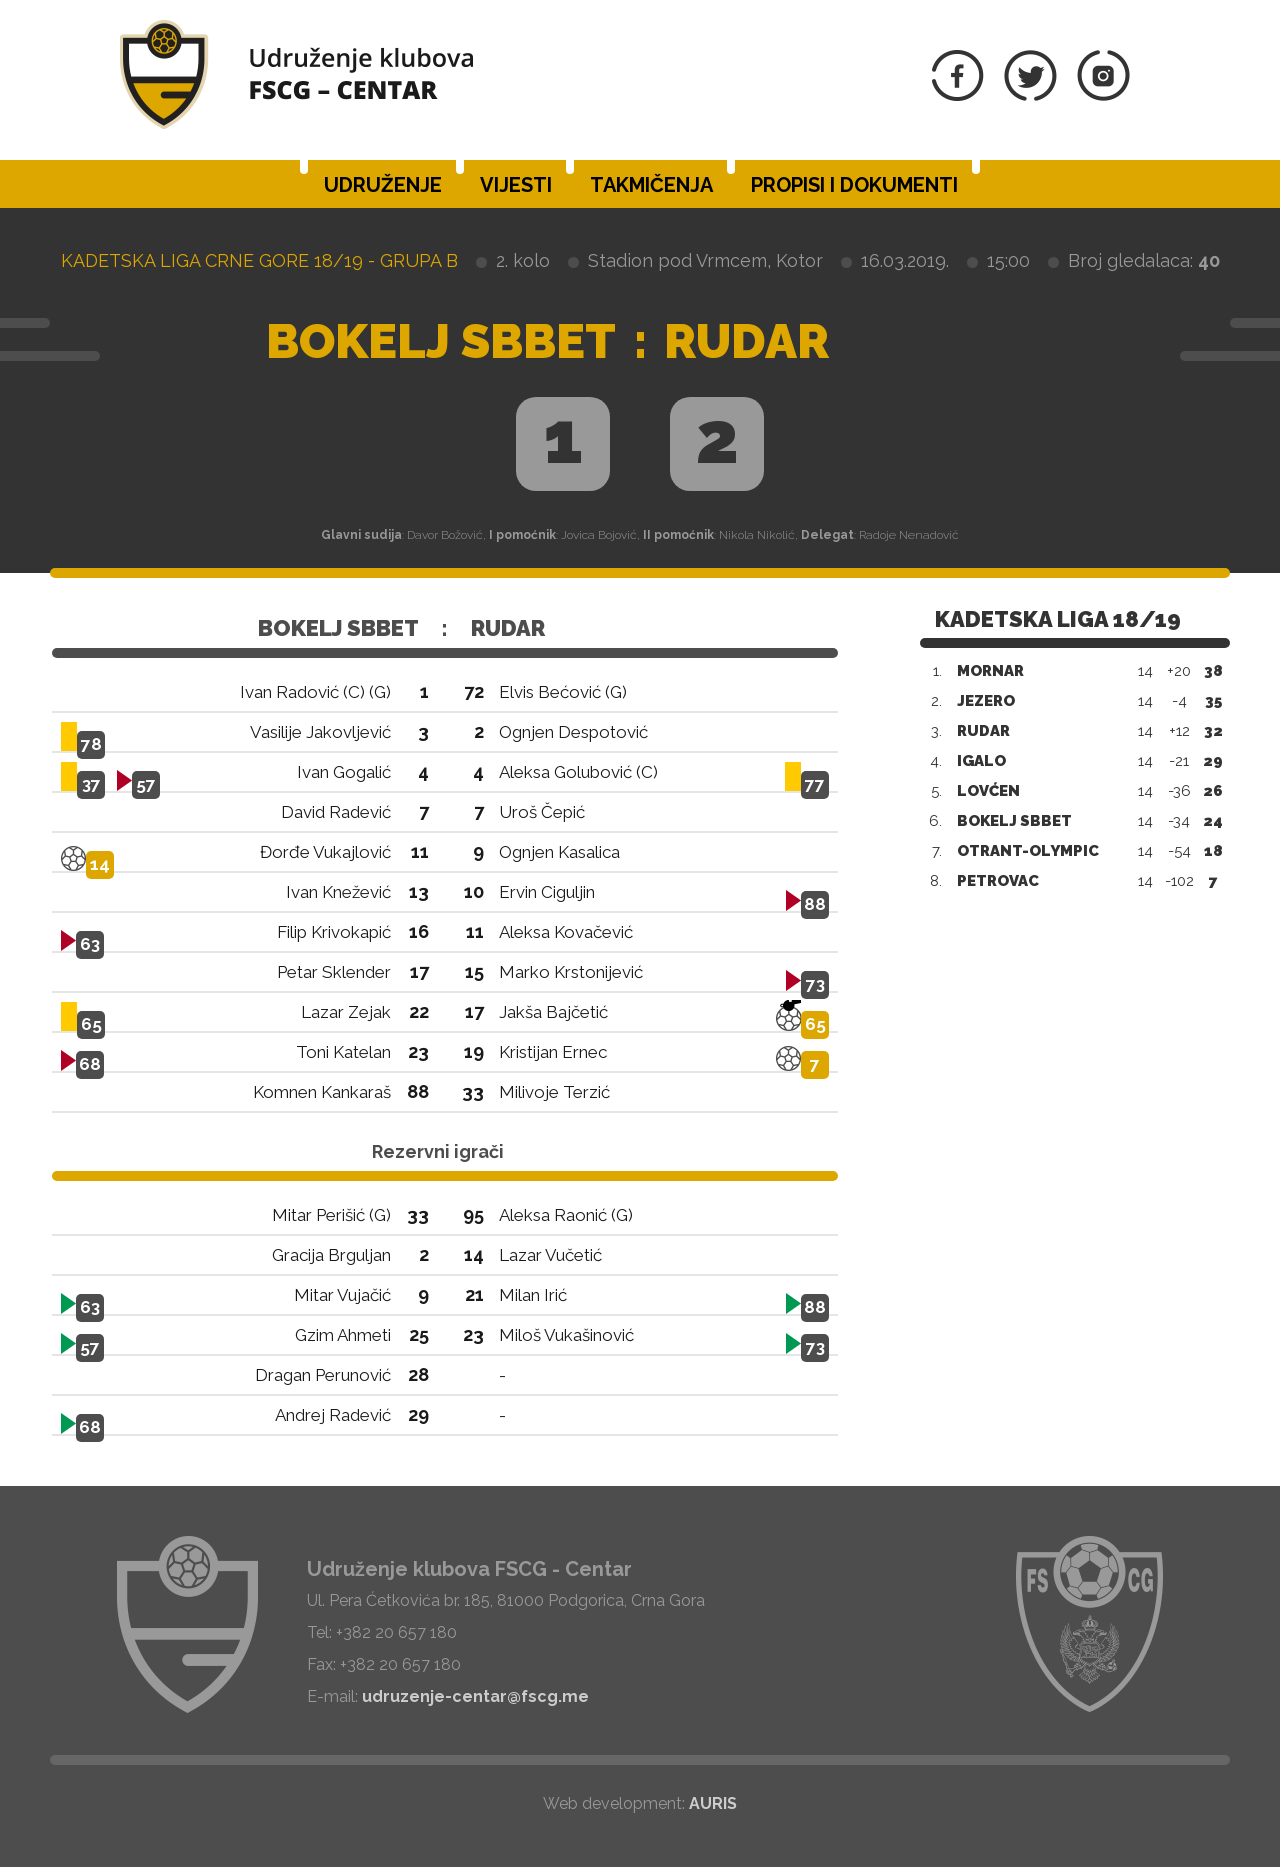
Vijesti (516, 185)
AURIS (713, 1803)
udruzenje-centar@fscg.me (475, 1696)
